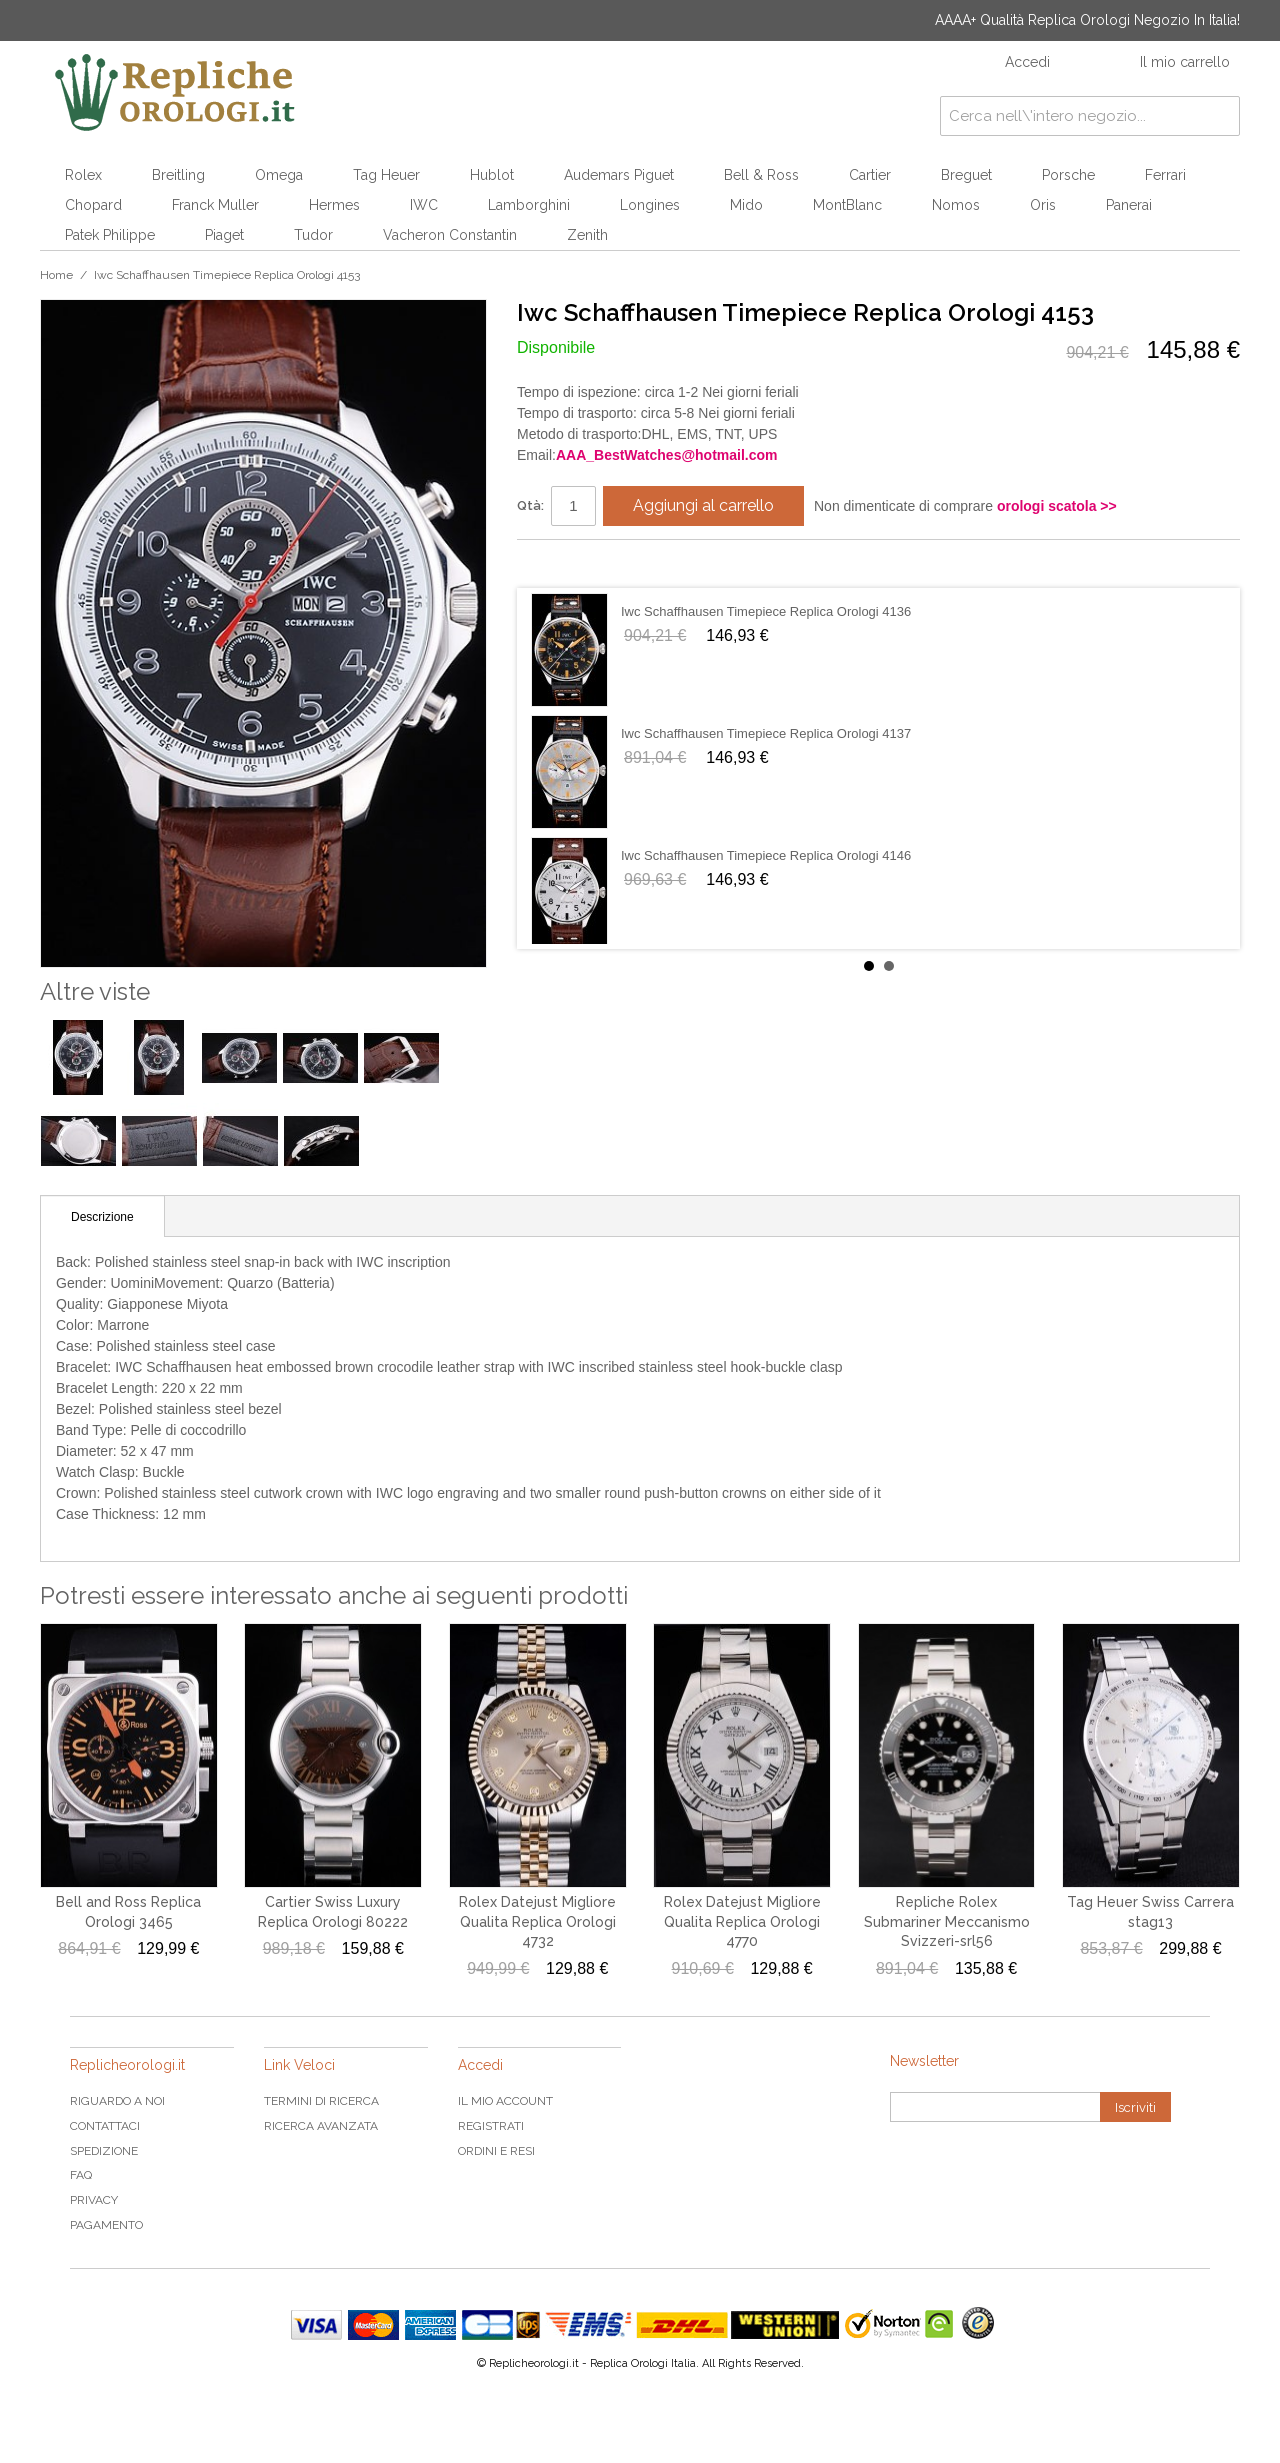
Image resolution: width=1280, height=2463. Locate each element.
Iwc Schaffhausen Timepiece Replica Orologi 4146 (766, 855)
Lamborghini (529, 205)
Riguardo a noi (117, 2101)
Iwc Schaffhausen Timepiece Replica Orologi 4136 (766, 611)
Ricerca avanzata (321, 2126)
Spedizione (104, 2151)
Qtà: (530, 505)
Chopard (93, 205)
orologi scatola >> (1057, 506)
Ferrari (1165, 175)
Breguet (966, 175)
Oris (1043, 205)
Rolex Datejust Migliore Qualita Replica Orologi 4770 (742, 1921)
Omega (279, 175)
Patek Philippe (110, 235)
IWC (424, 205)
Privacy (94, 2200)
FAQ (81, 2175)
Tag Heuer (386, 175)
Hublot (492, 175)
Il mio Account (505, 2101)
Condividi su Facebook (552, 563)
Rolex (83, 175)
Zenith (587, 235)
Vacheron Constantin (450, 235)
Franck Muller (215, 205)
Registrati (491, 2126)
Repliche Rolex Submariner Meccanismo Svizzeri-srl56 (947, 1921)
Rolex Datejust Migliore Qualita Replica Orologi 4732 (537, 1921)
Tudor (313, 235)
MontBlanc (847, 205)
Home (56, 275)
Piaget (224, 235)
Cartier (870, 175)
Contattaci (105, 2126)
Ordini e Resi (496, 2151)
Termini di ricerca (321, 2101)
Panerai (1129, 205)
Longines (650, 205)
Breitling (178, 175)
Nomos (956, 205)
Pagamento (106, 2225)
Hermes (334, 205)
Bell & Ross (761, 175)
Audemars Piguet (619, 175)
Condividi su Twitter (592, 563)
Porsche (1068, 175)
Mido (746, 205)
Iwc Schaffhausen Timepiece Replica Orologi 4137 (766, 733)
